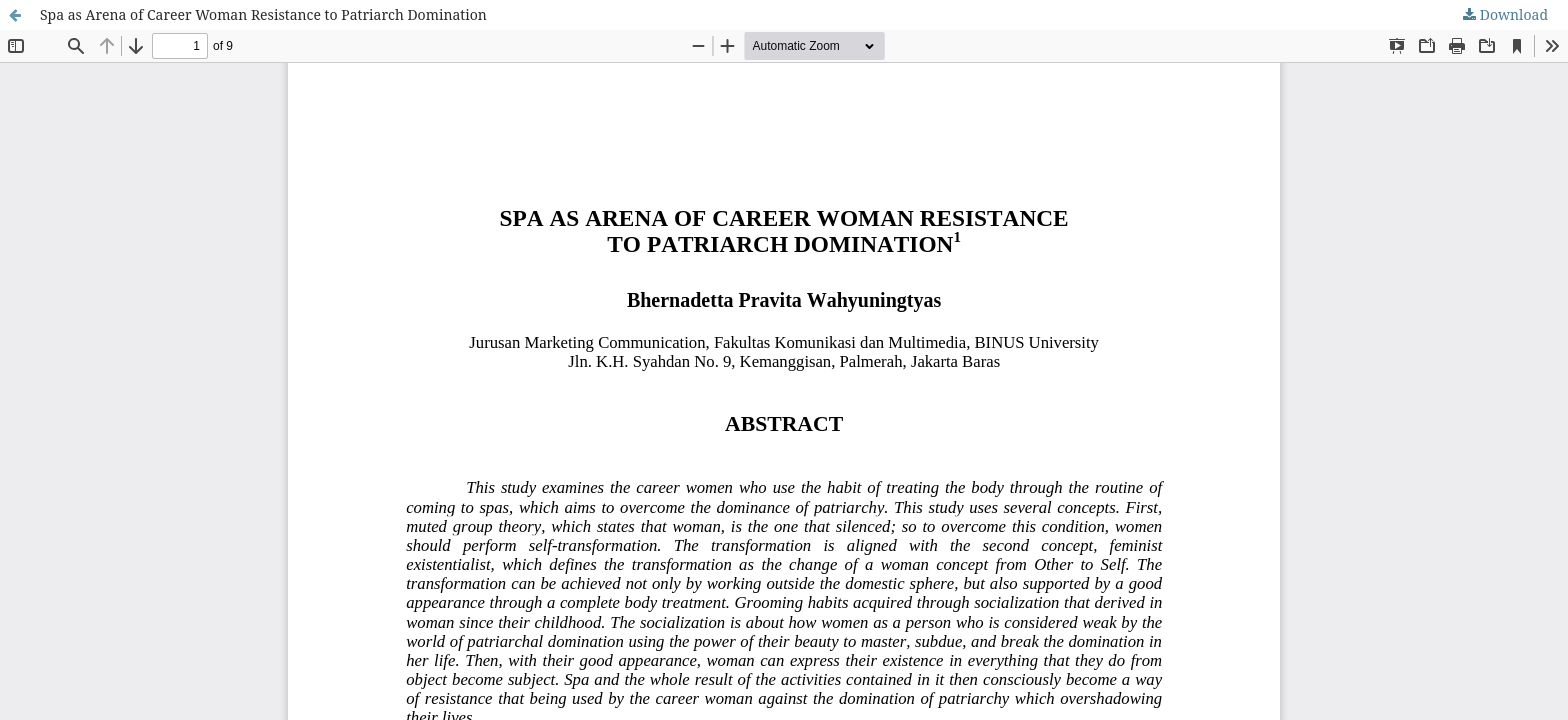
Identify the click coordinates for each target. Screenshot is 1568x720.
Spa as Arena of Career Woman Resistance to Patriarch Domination (263, 14)
